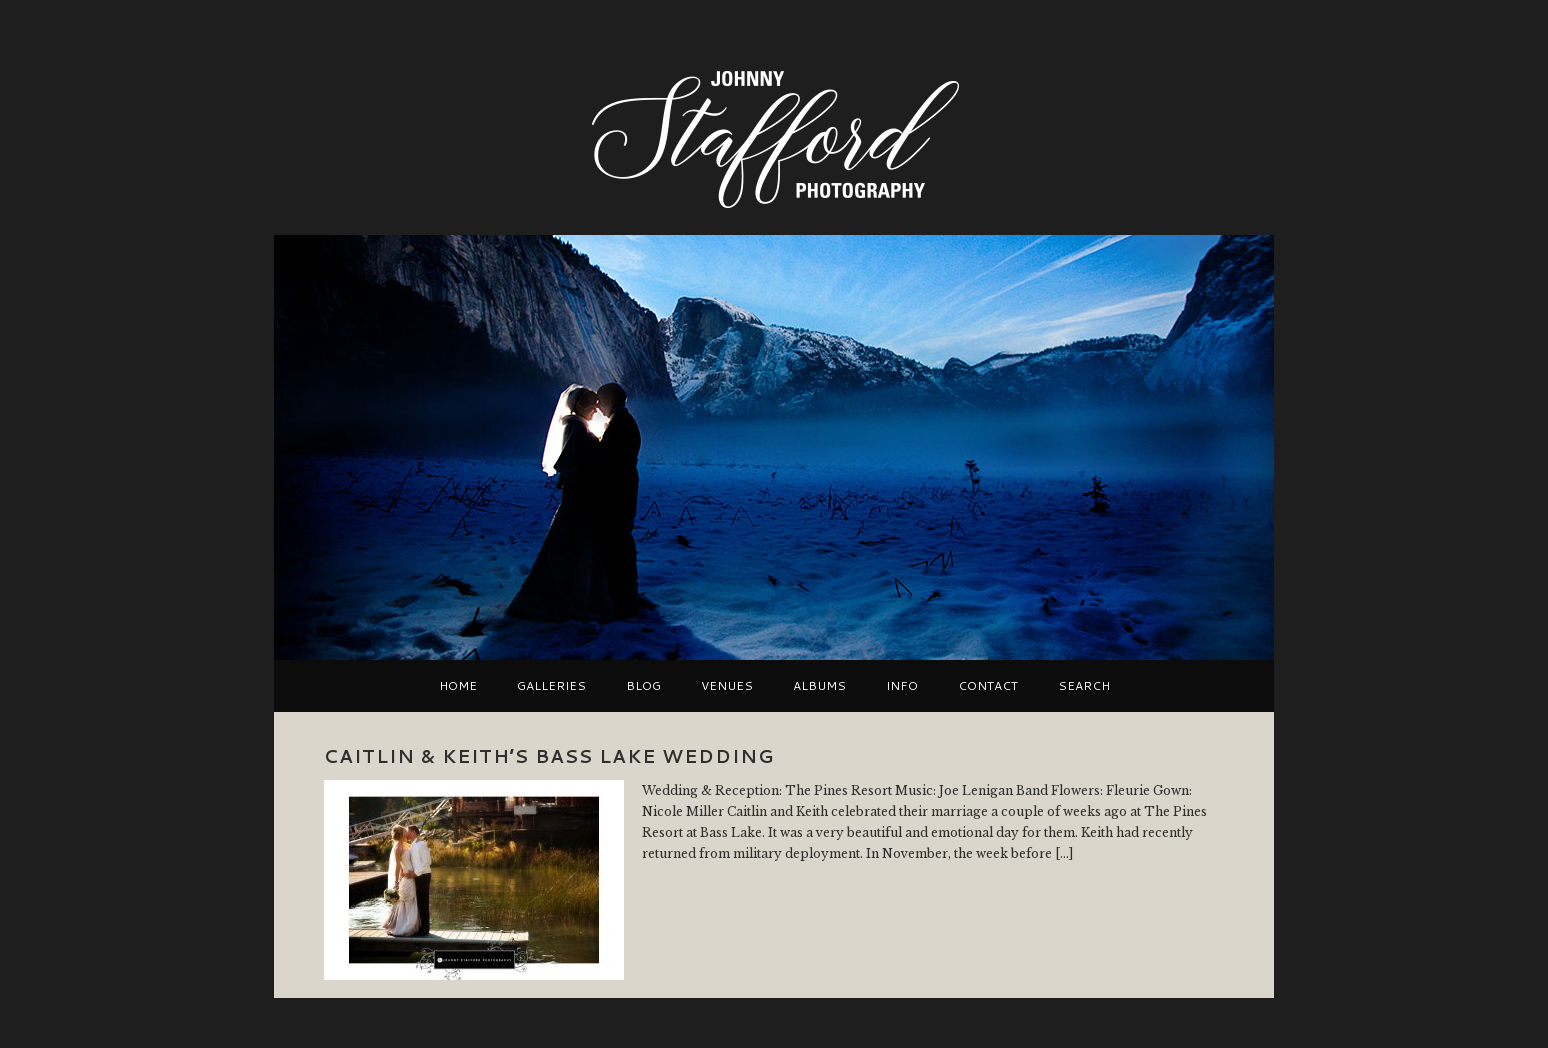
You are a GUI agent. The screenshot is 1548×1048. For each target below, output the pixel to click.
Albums (819, 686)
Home (458, 686)
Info (902, 686)
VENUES (727, 686)
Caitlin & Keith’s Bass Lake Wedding (549, 756)
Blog (643, 686)
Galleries (551, 686)
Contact (988, 686)
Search (1084, 686)
